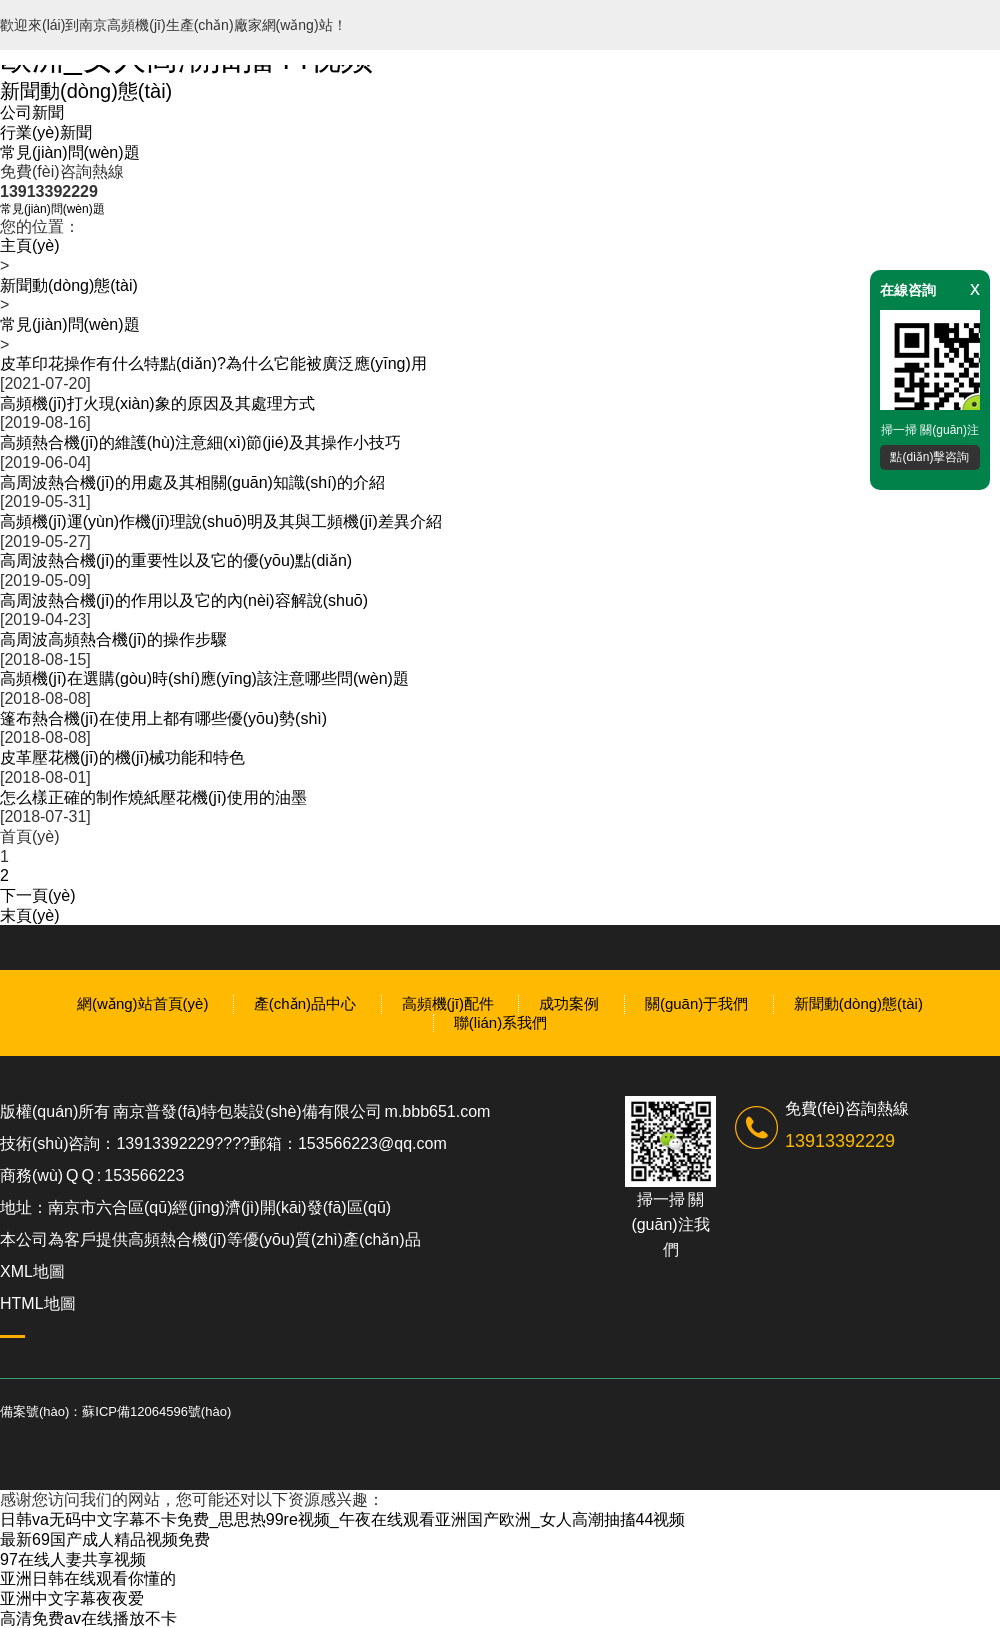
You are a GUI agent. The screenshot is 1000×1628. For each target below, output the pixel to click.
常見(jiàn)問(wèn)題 (70, 152)
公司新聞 (32, 112)
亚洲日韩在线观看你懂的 (88, 1578)
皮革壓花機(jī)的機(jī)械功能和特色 (122, 757)
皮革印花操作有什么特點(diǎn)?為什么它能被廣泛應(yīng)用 (213, 363)
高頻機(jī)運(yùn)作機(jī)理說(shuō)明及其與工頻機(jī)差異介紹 (221, 521)
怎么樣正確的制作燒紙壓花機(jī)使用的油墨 (153, 797)
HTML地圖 (38, 1303)
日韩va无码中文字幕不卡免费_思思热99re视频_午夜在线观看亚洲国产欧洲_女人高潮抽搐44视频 (342, 1519)
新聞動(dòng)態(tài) (86, 91)
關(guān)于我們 (696, 1003)
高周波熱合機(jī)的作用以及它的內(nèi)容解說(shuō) (184, 600)
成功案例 (569, 1003)
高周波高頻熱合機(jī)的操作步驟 (113, 639)
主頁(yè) (30, 245)
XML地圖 (32, 1271)
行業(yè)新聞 (46, 132)
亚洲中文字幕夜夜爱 (72, 1598)
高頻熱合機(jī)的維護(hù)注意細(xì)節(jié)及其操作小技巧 (200, 442)
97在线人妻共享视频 (73, 1559)
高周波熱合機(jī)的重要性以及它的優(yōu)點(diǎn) (176, 560)
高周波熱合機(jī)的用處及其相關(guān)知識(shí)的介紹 (192, 482)
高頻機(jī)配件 (448, 1003)
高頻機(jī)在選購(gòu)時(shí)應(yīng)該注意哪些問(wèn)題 (204, 678)
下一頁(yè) (38, 895)
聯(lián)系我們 (500, 1022)
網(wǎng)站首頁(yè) (142, 1003)
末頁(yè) (30, 915)
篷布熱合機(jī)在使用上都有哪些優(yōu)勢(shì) (163, 718)
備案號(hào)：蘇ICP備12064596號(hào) (115, 1411)
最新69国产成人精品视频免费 (105, 1539)
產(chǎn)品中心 (305, 1003)
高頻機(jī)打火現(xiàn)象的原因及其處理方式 (157, 403)
